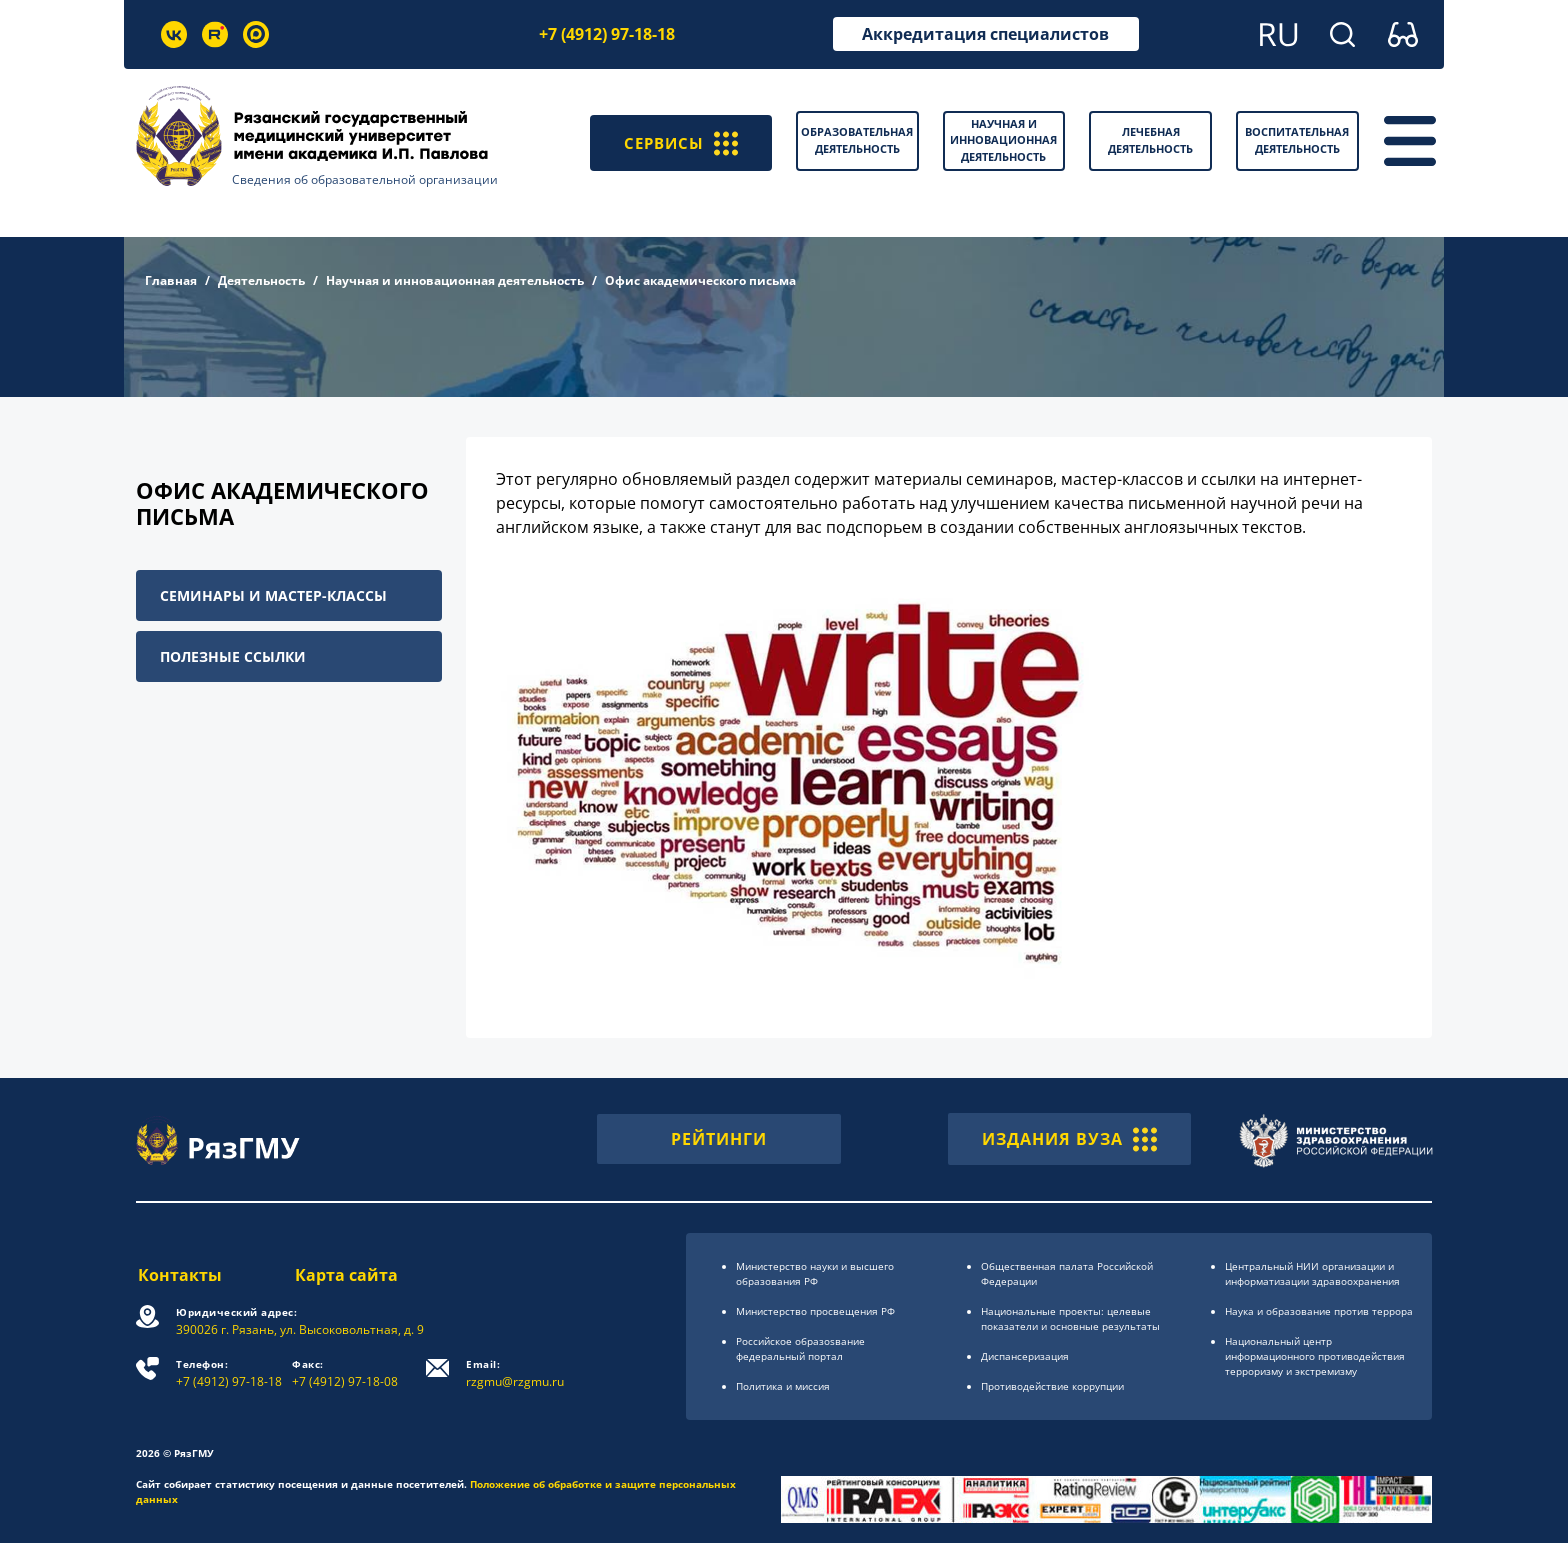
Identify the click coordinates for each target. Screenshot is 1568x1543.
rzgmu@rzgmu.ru (516, 1373)
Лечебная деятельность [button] (1150, 140)
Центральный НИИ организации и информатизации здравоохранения (1312, 1273)
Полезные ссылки (233, 656)
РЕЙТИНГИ (719, 1139)
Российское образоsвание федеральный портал (800, 1348)
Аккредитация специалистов (985, 34)
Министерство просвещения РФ (815, 1311)
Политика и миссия (783, 1386)
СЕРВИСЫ (678, 141)
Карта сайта (346, 1275)
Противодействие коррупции (1052, 1386)
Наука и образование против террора (1319, 1311)
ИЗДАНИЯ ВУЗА (1069, 1139)
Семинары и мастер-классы (273, 595)
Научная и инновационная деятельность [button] (1003, 140)
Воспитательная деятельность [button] (1297, 140)
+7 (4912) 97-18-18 (607, 34)
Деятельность (261, 280)
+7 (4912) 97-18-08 (346, 1373)
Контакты (178, 1275)
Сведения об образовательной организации (365, 179)
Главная (171, 280)
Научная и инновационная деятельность (455, 280)
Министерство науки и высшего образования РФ (815, 1273)
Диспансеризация (1025, 1356)
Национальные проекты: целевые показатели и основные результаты (1070, 1318)
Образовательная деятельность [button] (857, 140)
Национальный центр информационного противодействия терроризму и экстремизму (1315, 1356)
